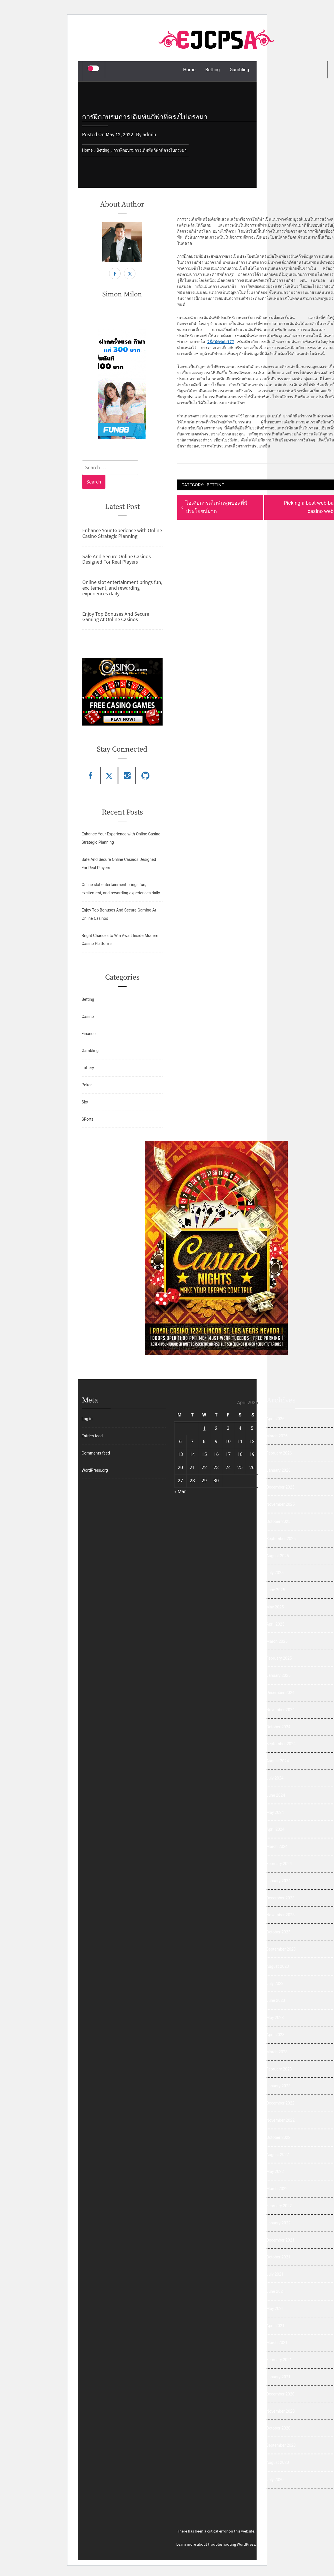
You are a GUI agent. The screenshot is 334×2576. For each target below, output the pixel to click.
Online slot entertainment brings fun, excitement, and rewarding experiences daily (122, 587)
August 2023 (277, 1966)
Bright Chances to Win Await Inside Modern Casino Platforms (119, 939)
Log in (86, 1418)
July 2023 (274, 1983)
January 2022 (278, 2223)
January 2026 (278, 1470)
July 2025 (274, 1572)
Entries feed (92, 1436)
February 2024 (279, 1863)
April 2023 (275, 2034)
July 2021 (274, 2274)
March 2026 (276, 1436)
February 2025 (279, 1658)
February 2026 (279, 1453)
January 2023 (278, 2086)
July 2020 (274, 2479)
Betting (212, 69)
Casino (87, 1016)
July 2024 (274, 1778)
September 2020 (281, 2445)
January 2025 (278, 1675)
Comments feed (95, 1453)
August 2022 (277, 2154)
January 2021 (278, 2377)
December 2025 (280, 1487)
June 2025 (275, 1590)
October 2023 (278, 1932)
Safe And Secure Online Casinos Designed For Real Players (116, 559)
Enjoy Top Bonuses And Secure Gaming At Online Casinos (115, 617)
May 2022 (275, 2171)
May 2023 (275, 2017)
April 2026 (275, 1418)
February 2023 (279, 2069)
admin (149, 134)
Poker (86, 1085)
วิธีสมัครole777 (220, 341)
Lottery (87, 1067)
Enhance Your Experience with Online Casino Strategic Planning (122, 533)
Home (189, 69)
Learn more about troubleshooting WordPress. (216, 2544)
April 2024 (275, 1829)
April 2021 (275, 2325)
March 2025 (276, 1641)
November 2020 (280, 2411)
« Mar (180, 1491)
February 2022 (279, 2206)
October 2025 (278, 1521)
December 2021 (280, 2240)
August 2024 (277, 1761)
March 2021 (276, 2342)
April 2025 (275, 1624)
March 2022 (276, 2188)
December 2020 (280, 2394)
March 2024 (276, 1846)
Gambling (239, 69)
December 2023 (280, 1898)
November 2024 (280, 1709)
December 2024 (280, 1692)
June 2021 (275, 2291)
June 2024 (275, 1795)
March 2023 (276, 2052)
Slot (84, 1102)
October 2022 (278, 2137)
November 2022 (280, 2120)
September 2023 (281, 1949)
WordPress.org (94, 1470)
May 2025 (275, 1607)
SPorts (87, 1119)
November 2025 (280, 1504)
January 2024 (278, 1881)
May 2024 (275, 1812)
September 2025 (281, 1538)
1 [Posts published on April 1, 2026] (204, 1428)
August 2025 (277, 1555)
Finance (88, 1033)
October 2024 (278, 1727)
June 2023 (275, 2000)
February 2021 (279, 2359)
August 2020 (277, 2462)
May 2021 (275, 2308)
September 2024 (281, 1743)
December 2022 (280, 2103)
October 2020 (278, 2428)
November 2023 (280, 1915)
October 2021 (278, 2257)
